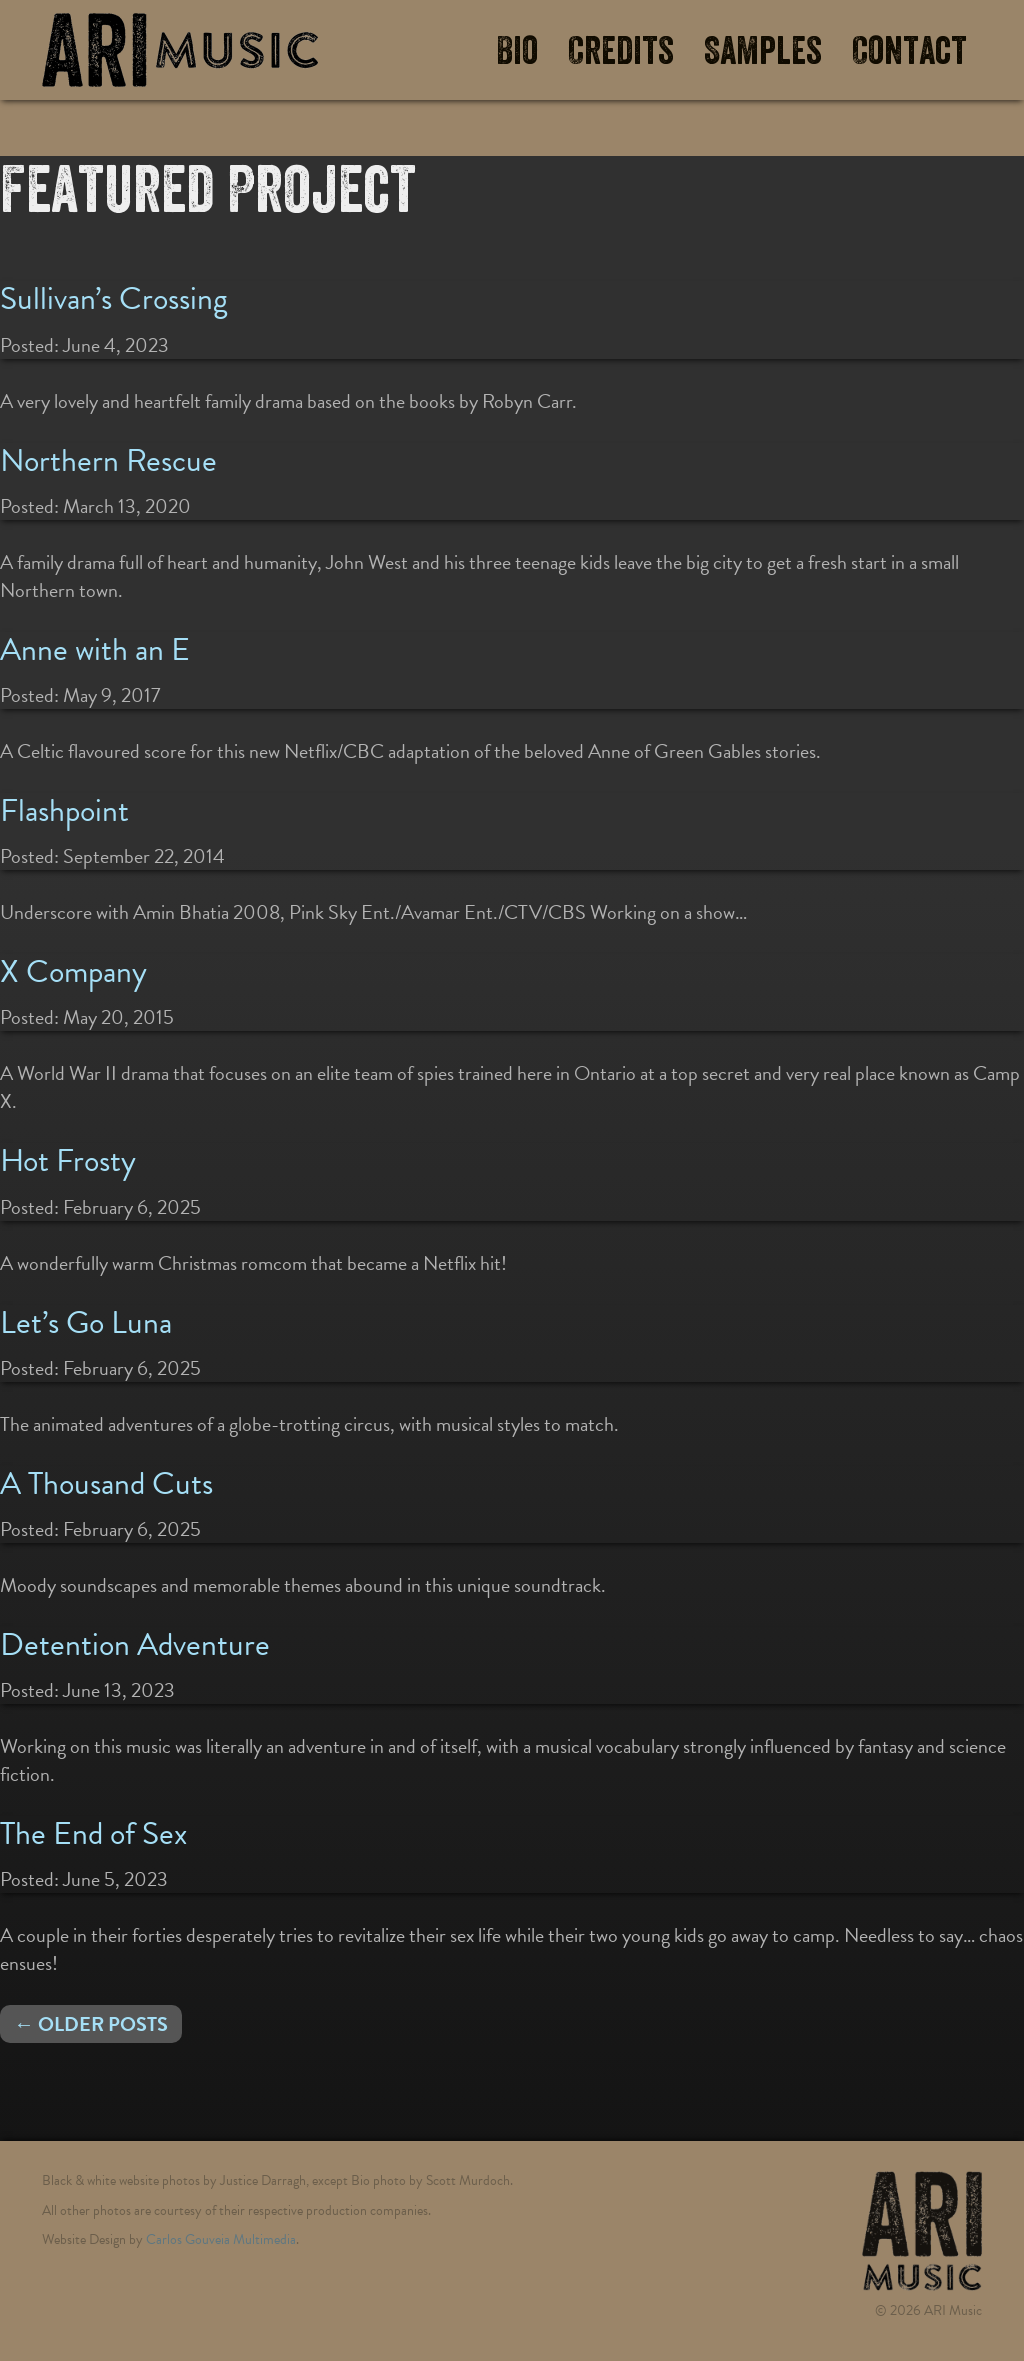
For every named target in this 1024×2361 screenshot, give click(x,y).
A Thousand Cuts (106, 1483)
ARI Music (180, 50)
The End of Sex (93, 1833)
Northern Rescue (108, 460)
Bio (517, 52)
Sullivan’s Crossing (114, 298)
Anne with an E (95, 649)
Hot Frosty (68, 1160)
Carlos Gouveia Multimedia (221, 2239)
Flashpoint (64, 810)
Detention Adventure (135, 1644)
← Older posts (91, 2024)
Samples (763, 52)
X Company (73, 971)
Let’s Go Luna (86, 1322)
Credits (621, 52)
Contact (909, 52)
